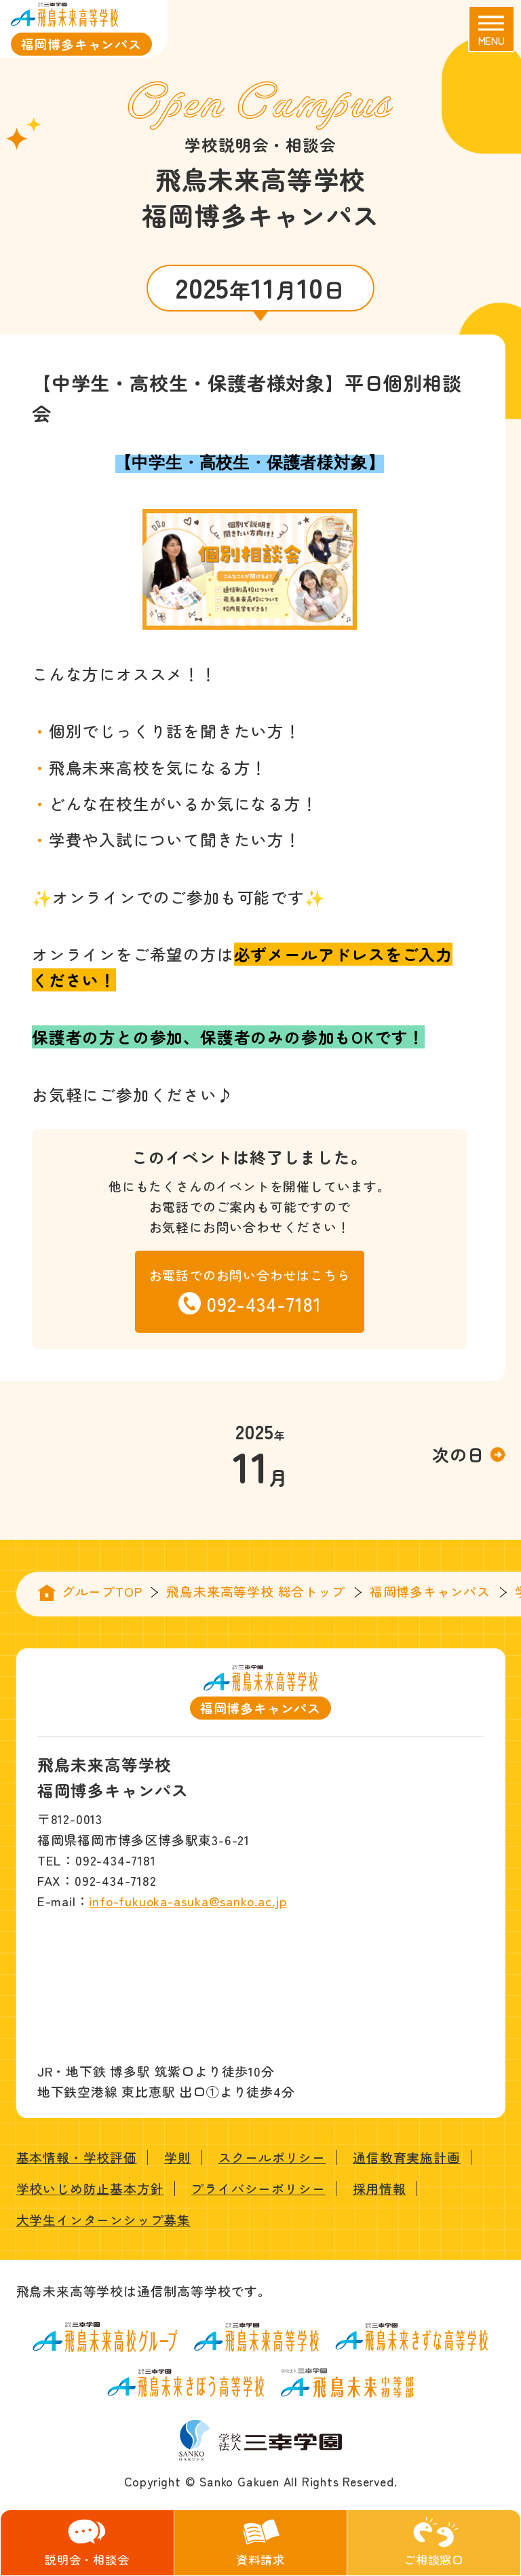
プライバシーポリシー (258, 2188)
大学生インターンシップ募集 (103, 2219)
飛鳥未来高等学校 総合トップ (255, 1591)
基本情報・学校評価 (76, 2157)
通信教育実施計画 (406, 2157)
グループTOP (102, 1591)
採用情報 (379, 2188)
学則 (177, 2157)
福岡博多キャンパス (430, 1591)
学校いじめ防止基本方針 (90, 2188)
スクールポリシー (272, 2157)
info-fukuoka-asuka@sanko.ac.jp (187, 1900)
